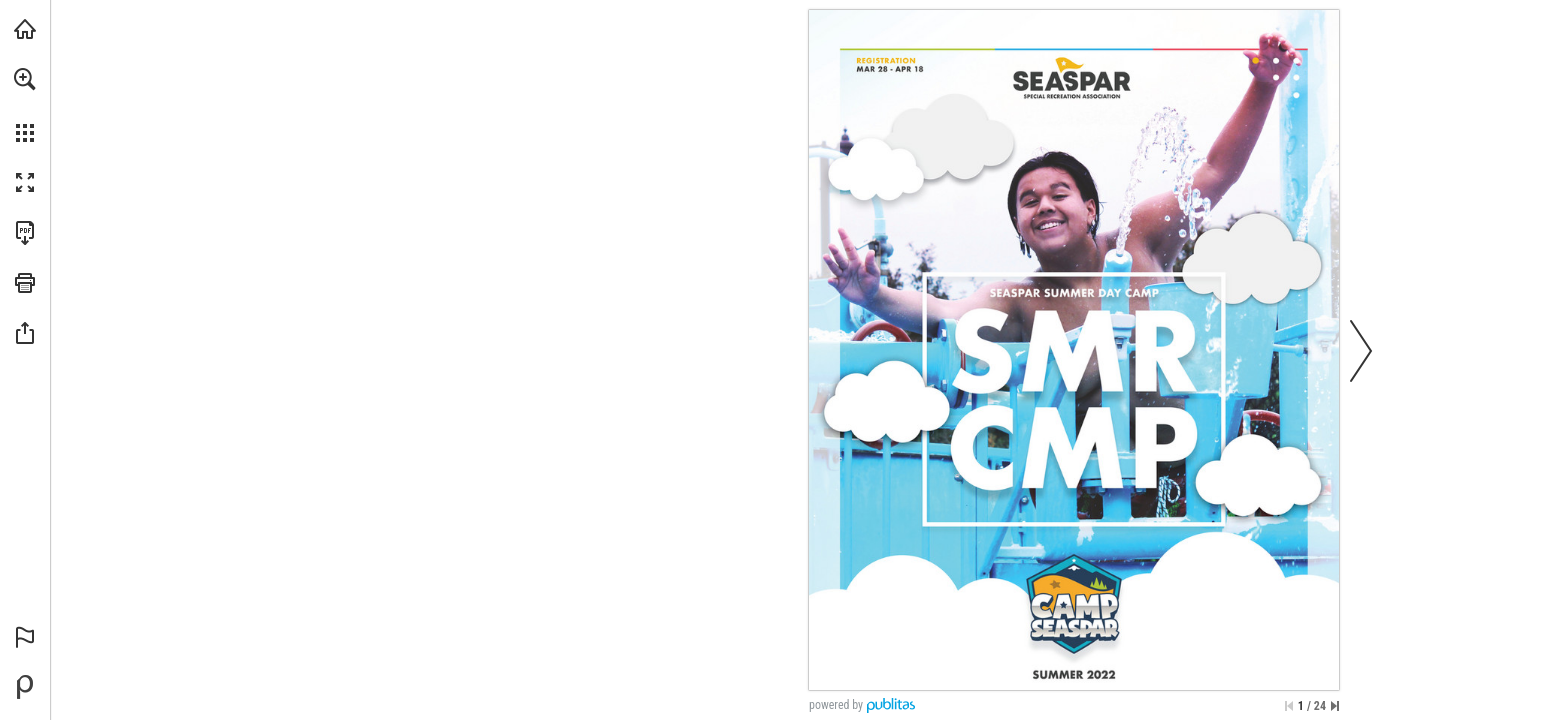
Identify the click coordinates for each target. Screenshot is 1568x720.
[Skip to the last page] (1335, 706)
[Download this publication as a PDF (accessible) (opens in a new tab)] (25, 233)
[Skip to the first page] (1289, 706)
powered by (836, 705)
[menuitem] (25, 105)
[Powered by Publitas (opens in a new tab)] (25, 687)
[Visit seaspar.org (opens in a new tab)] (25, 29)
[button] (25, 79)
